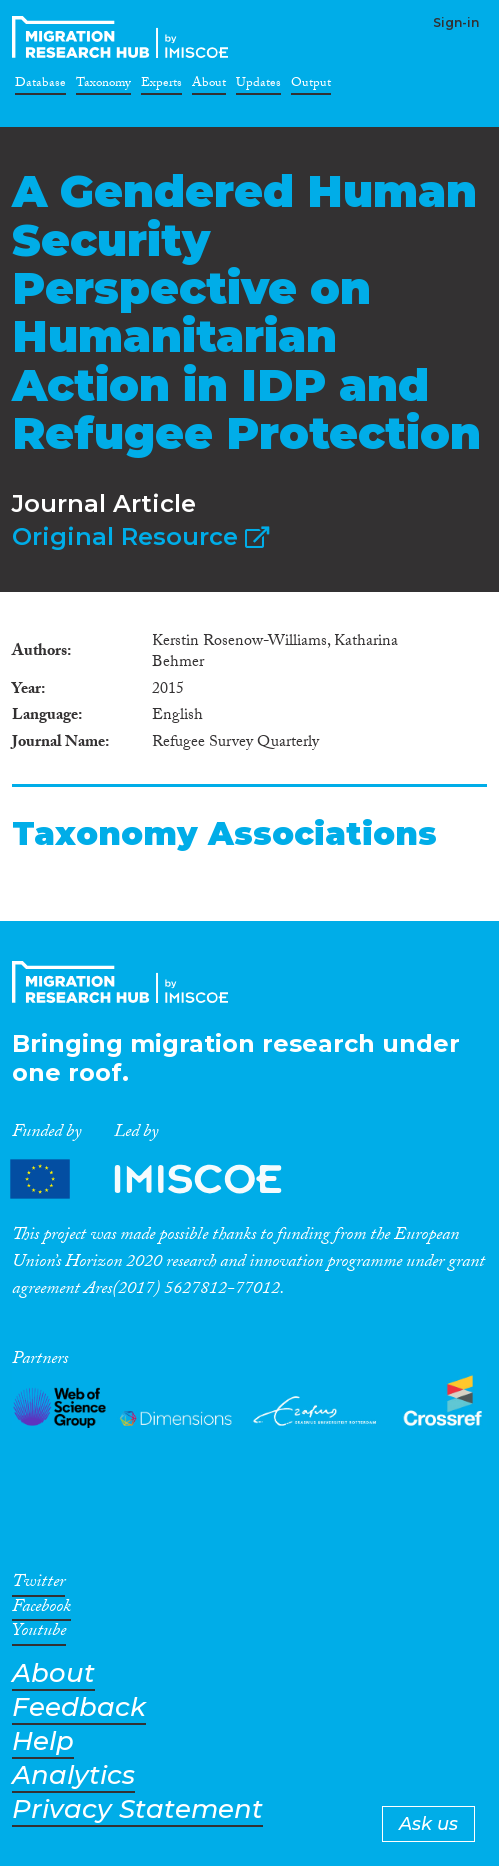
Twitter (38, 1585)
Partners (163, 1179)
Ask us (428, 1824)
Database (40, 86)
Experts (161, 86)
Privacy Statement (137, 1809)
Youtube (39, 1634)
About (209, 86)
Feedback (79, 1707)
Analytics (73, 1775)
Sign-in (456, 22)
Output (311, 86)
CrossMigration (124, 37)
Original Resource (140, 536)
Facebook (41, 1610)
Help (43, 1741)
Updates (258, 86)
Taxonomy (103, 86)
